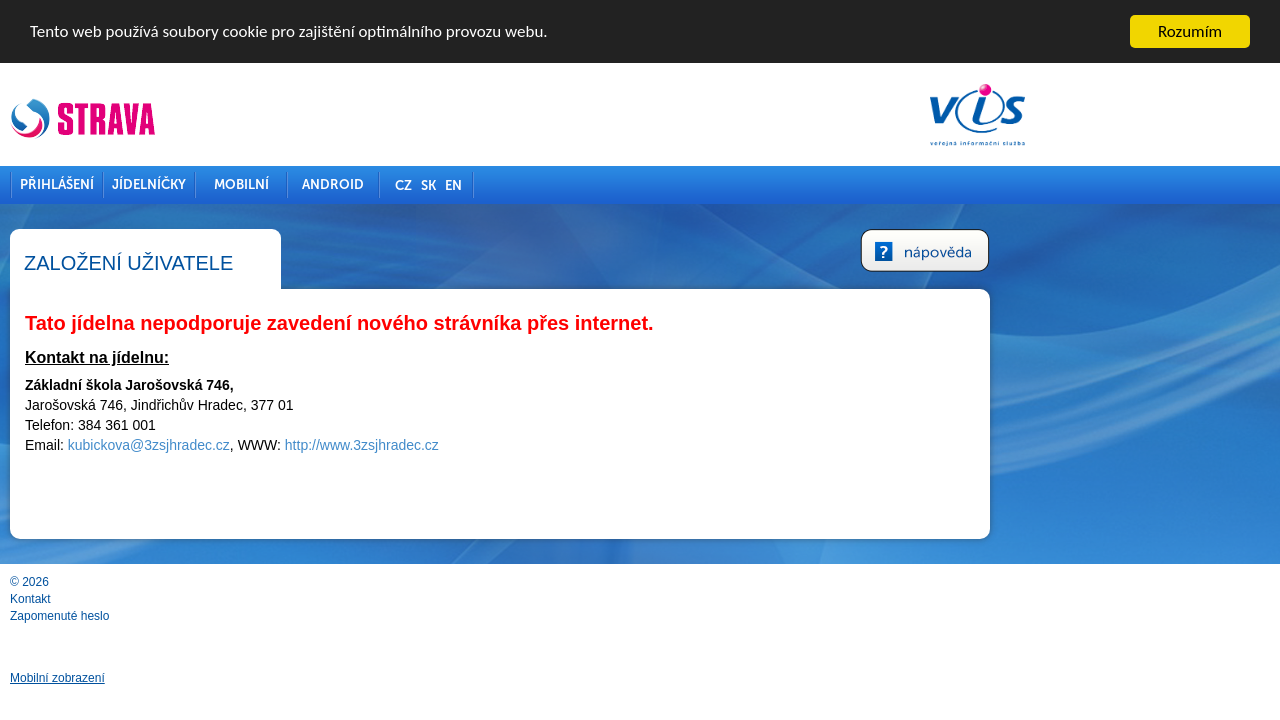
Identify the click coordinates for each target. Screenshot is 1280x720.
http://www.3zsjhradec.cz (502, 445)
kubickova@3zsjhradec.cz (289, 445)
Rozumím (1190, 30)
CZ (543, 184)
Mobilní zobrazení (197, 678)
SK (568, 184)
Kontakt (170, 598)
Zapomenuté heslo (199, 615)
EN (593, 184)
